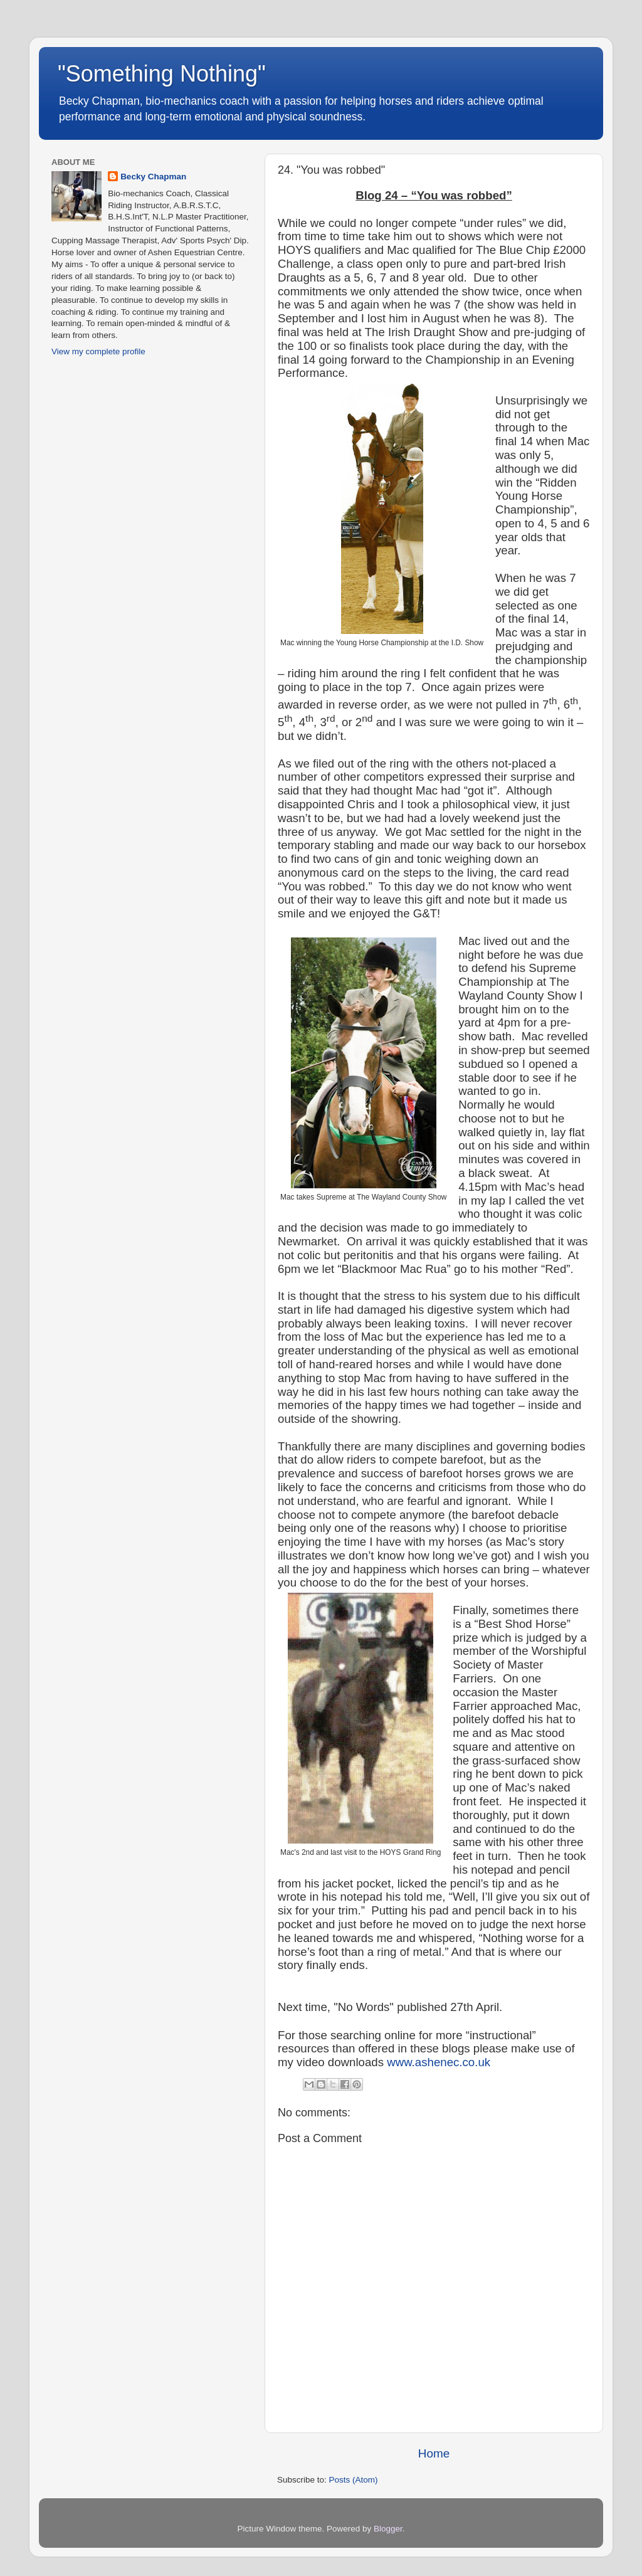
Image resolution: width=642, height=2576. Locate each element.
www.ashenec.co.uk (438, 2062)
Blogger (388, 2528)
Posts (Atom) (353, 2479)
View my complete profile (98, 351)
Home (434, 2453)
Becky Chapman (153, 176)
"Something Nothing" (162, 74)
